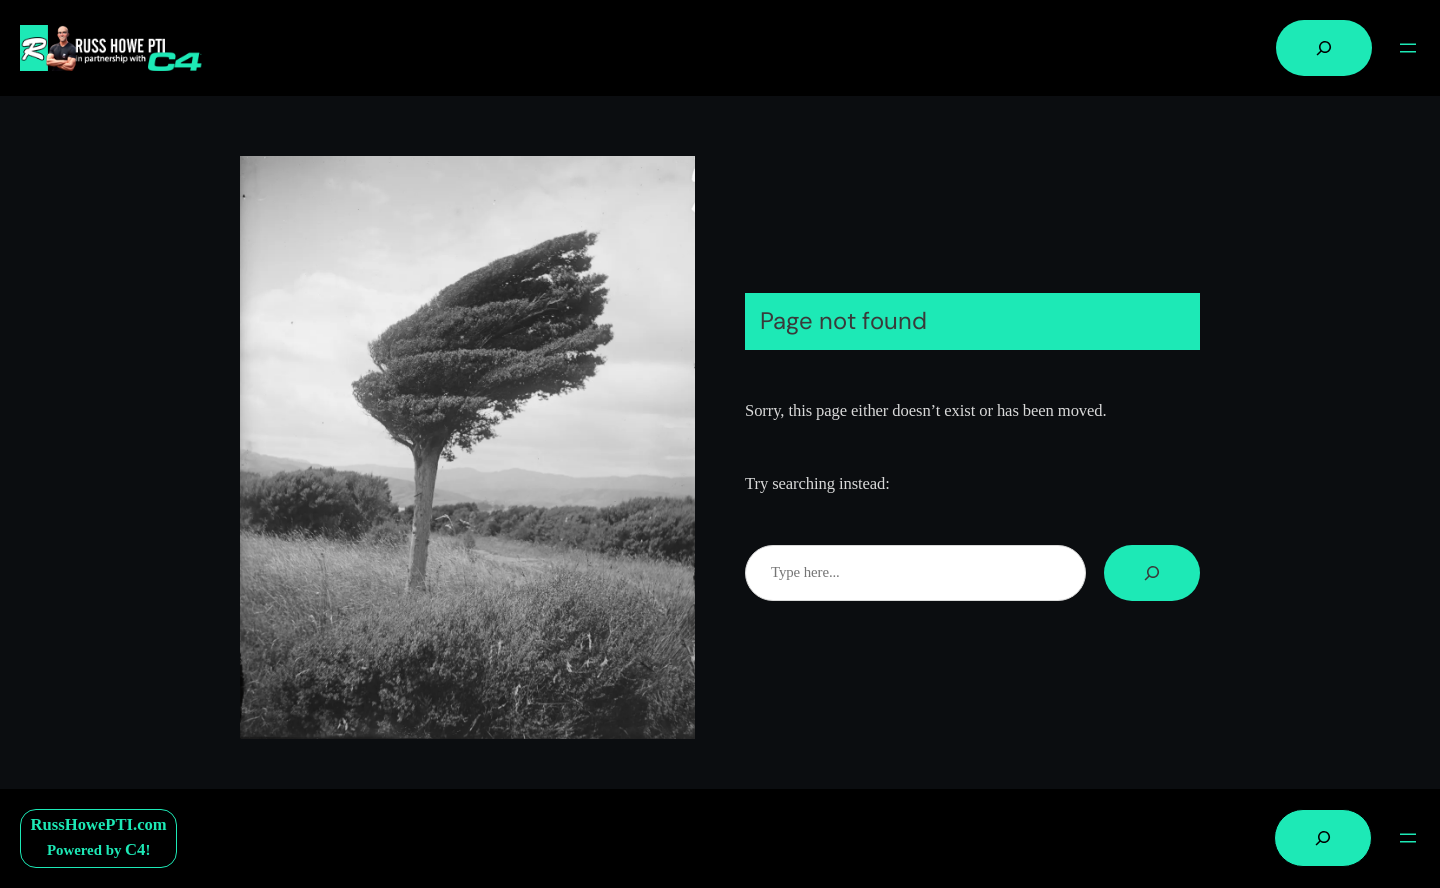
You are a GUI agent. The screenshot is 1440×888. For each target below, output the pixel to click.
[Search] (1152, 573)
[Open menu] (1408, 48)
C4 (135, 849)
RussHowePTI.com (99, 824)
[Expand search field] (1324, 48)
